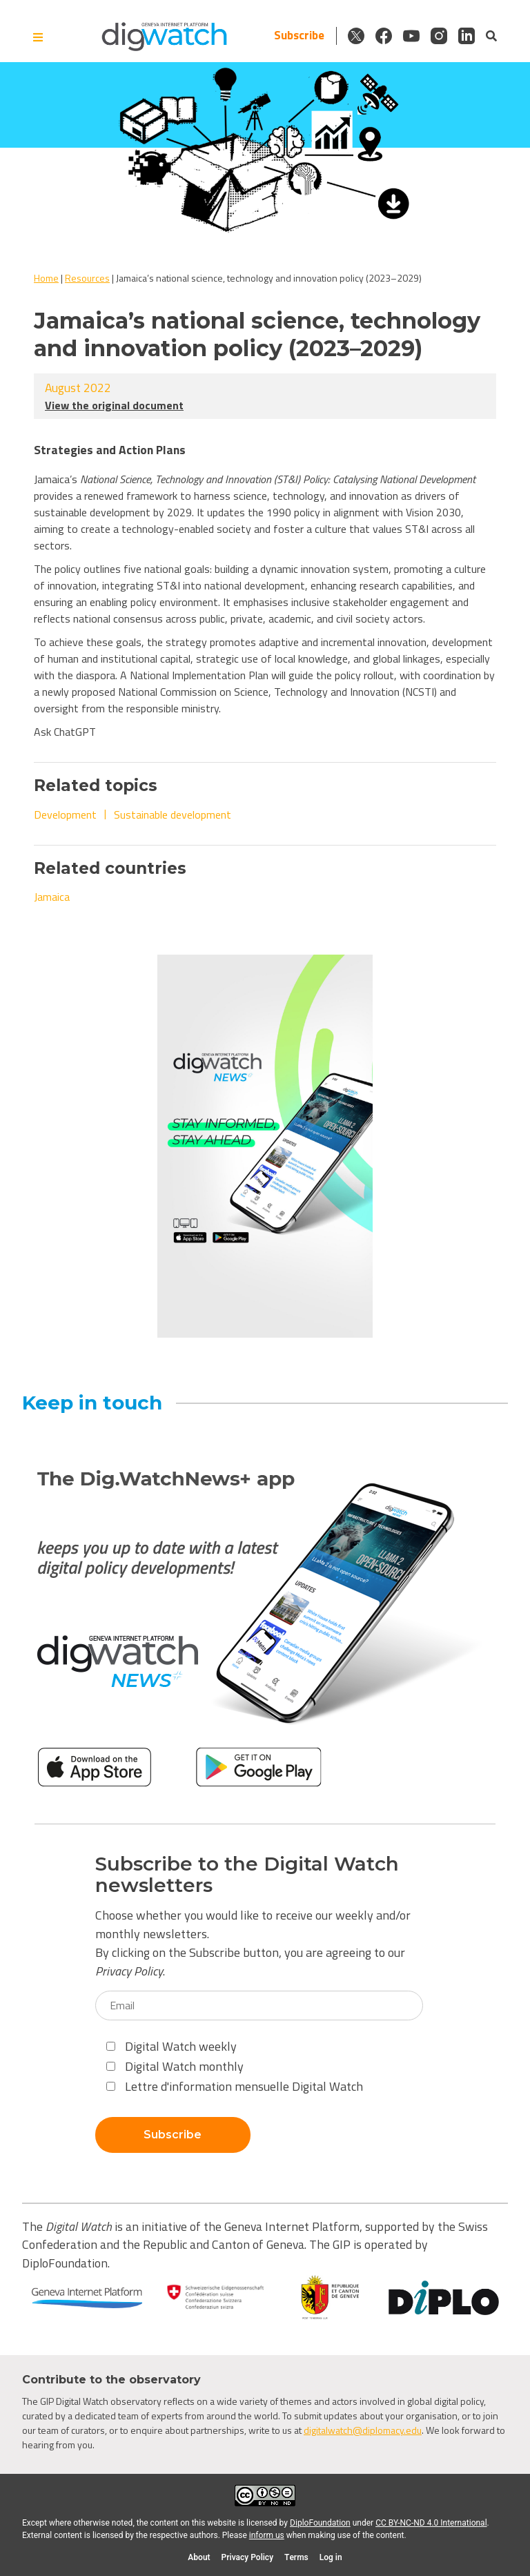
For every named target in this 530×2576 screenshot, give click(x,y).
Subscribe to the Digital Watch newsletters (247, 1874)
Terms (296, 2557)
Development (65, 814)
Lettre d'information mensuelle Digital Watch (234, 2086)
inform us (266, 2535)
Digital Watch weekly (171, 2046)
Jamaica (52, 896)
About (199, 2557)
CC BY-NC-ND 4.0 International (431, 2523)
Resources (87, 278)
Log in (331, 2557)
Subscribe (299, 35)
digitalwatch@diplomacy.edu (363, 2430)
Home (46, 278)
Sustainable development (172, 814)
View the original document (114, 405)
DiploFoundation (320, 2523)
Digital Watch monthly (175, 2066)
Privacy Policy (129, 1971)
